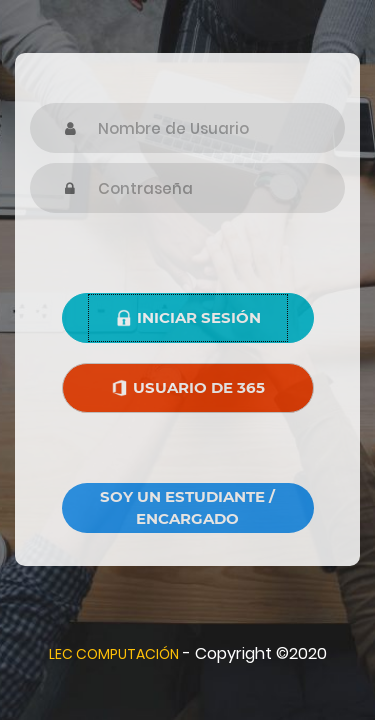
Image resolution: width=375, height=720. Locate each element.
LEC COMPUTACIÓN (114, 654)
